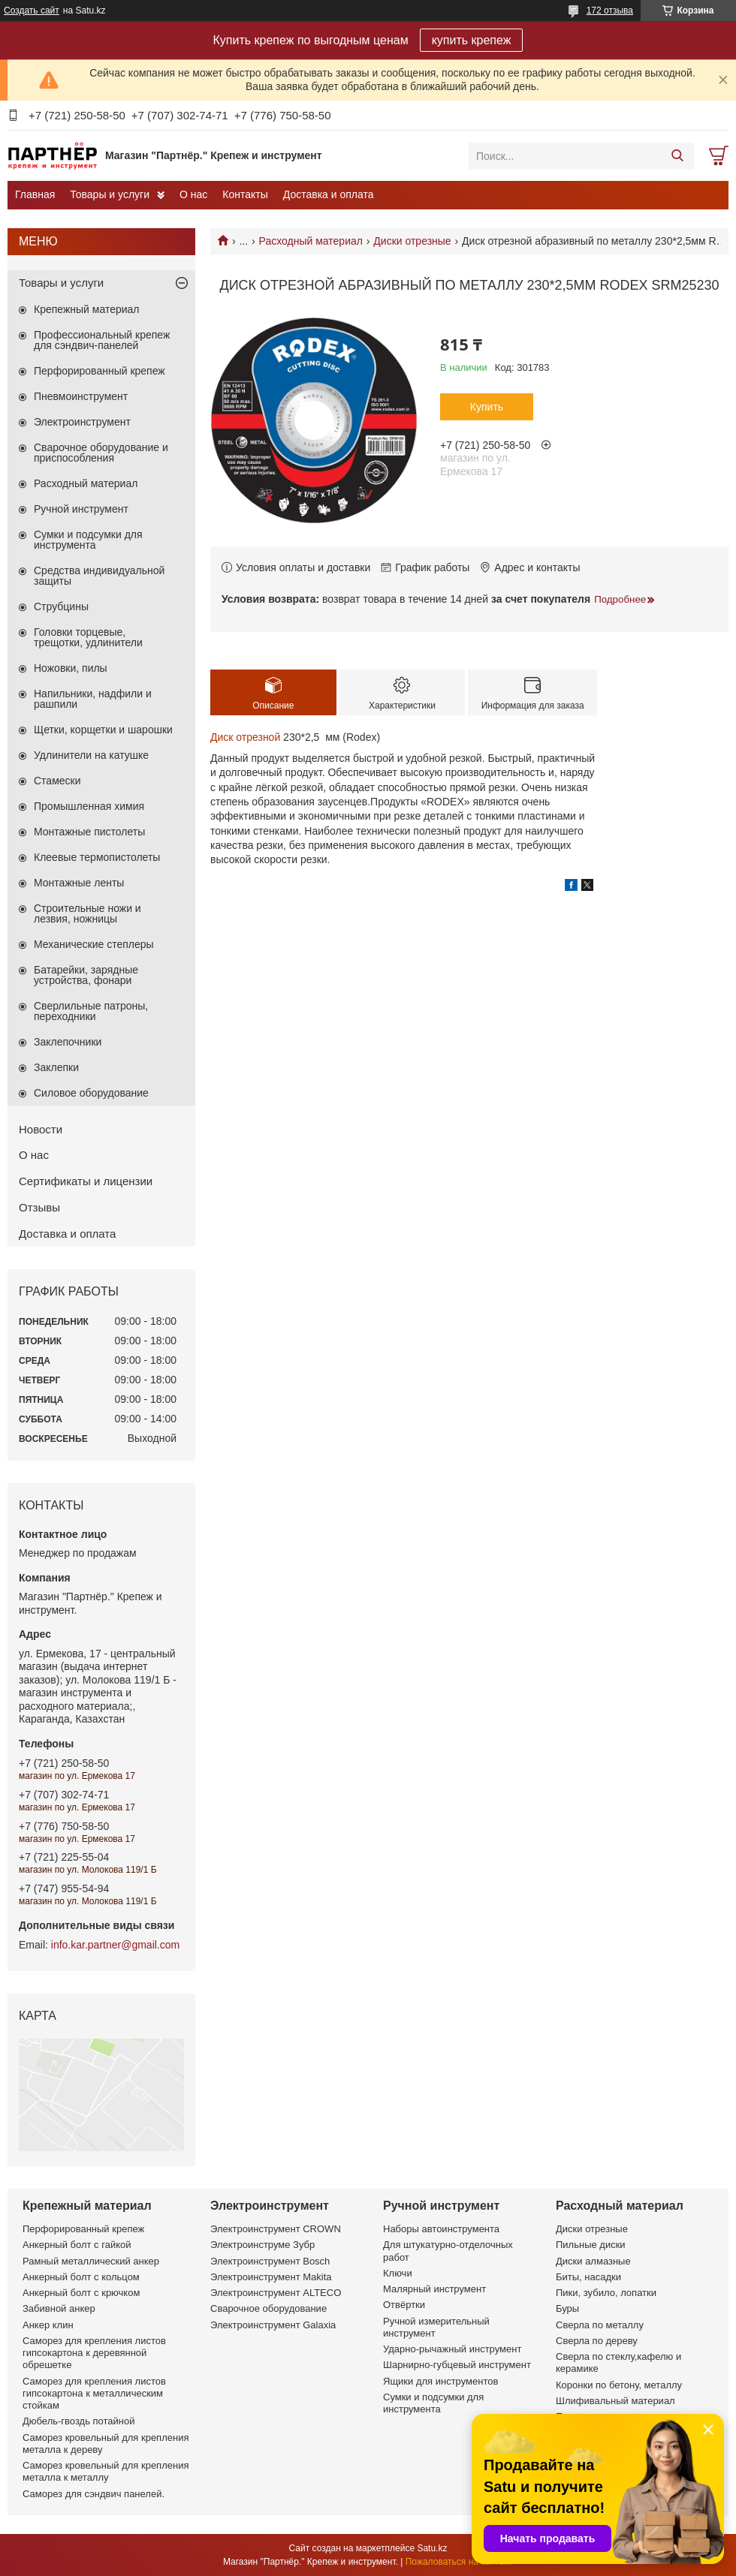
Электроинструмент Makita (271, 2277)
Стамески (57, 781)
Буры (567, 2308)
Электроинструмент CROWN (275, 2228)
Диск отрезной (245, 737)
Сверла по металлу (600, 2325)
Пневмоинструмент (81, 396)
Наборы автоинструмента (441, 2228)
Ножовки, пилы (70, 668)
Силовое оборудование (91, 1093)
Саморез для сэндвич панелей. (93, 2493)
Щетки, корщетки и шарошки (103, 730)
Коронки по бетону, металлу (619, 2385)
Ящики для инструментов (440, 2381)
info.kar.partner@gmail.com (115, 1945)
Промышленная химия (89, 806)
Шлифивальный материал (615, 2400)
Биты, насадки (588, 2277)
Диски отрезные (412, 241)
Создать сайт (31, 10)
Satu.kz (432, 2548)
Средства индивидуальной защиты (99, 575)
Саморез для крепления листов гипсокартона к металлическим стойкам (94, 2394)
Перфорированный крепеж (99, 371)
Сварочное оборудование (268, 2308)
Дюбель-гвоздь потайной (79, 2421)
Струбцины (61, 606)
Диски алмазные (593, 2261)
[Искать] (677, 156)
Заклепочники (67, 1042)
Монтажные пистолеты (89, 832)
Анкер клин (48, 2325)
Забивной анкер (59, 2308)
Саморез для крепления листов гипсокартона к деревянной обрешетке (94, 2353)
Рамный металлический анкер (91, 2261)
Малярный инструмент (434, 2289)
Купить (486, 407)
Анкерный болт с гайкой (77, 2244)
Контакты (244, 194)
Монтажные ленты (79, 883)
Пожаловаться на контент (459, 2561)
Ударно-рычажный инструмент (452, 2349)
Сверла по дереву (597, 2340)
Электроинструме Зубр (262, 2244)
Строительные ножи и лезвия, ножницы (87, 913)
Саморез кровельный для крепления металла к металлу (106, 2471)
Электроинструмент (82, 422)
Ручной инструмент (81, 509)
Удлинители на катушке (91, 755)
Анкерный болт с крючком (81, 2292)
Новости (40, 1129)
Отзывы (39, 1207)
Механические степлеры (94, 944)
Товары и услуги (109, 194)
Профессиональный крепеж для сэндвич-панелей (102, 340)
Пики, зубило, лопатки (606, 2292)
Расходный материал (311, 241)
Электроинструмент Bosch (270, 2261)
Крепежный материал (87, 309)
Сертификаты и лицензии (85, 1181)
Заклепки (56, 1067)
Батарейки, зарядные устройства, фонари (86, 975)
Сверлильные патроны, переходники (91, 1011)
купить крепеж (471, 40)
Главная (35, 194)
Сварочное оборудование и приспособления (101, 452)
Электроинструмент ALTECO (275, 2292)
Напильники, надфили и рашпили (93, 699)
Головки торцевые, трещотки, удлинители (88, 637)
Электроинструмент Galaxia (273, 2325)
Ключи (397, 2273)
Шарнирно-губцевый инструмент (457, 2364)
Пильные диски (591, 2244)
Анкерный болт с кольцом (81, 2277)
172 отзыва (610, 10)
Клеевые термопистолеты (97, 857)
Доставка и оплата (328, 194)
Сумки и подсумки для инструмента (88, 539)
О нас (193, 194)
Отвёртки (404, 2304)
